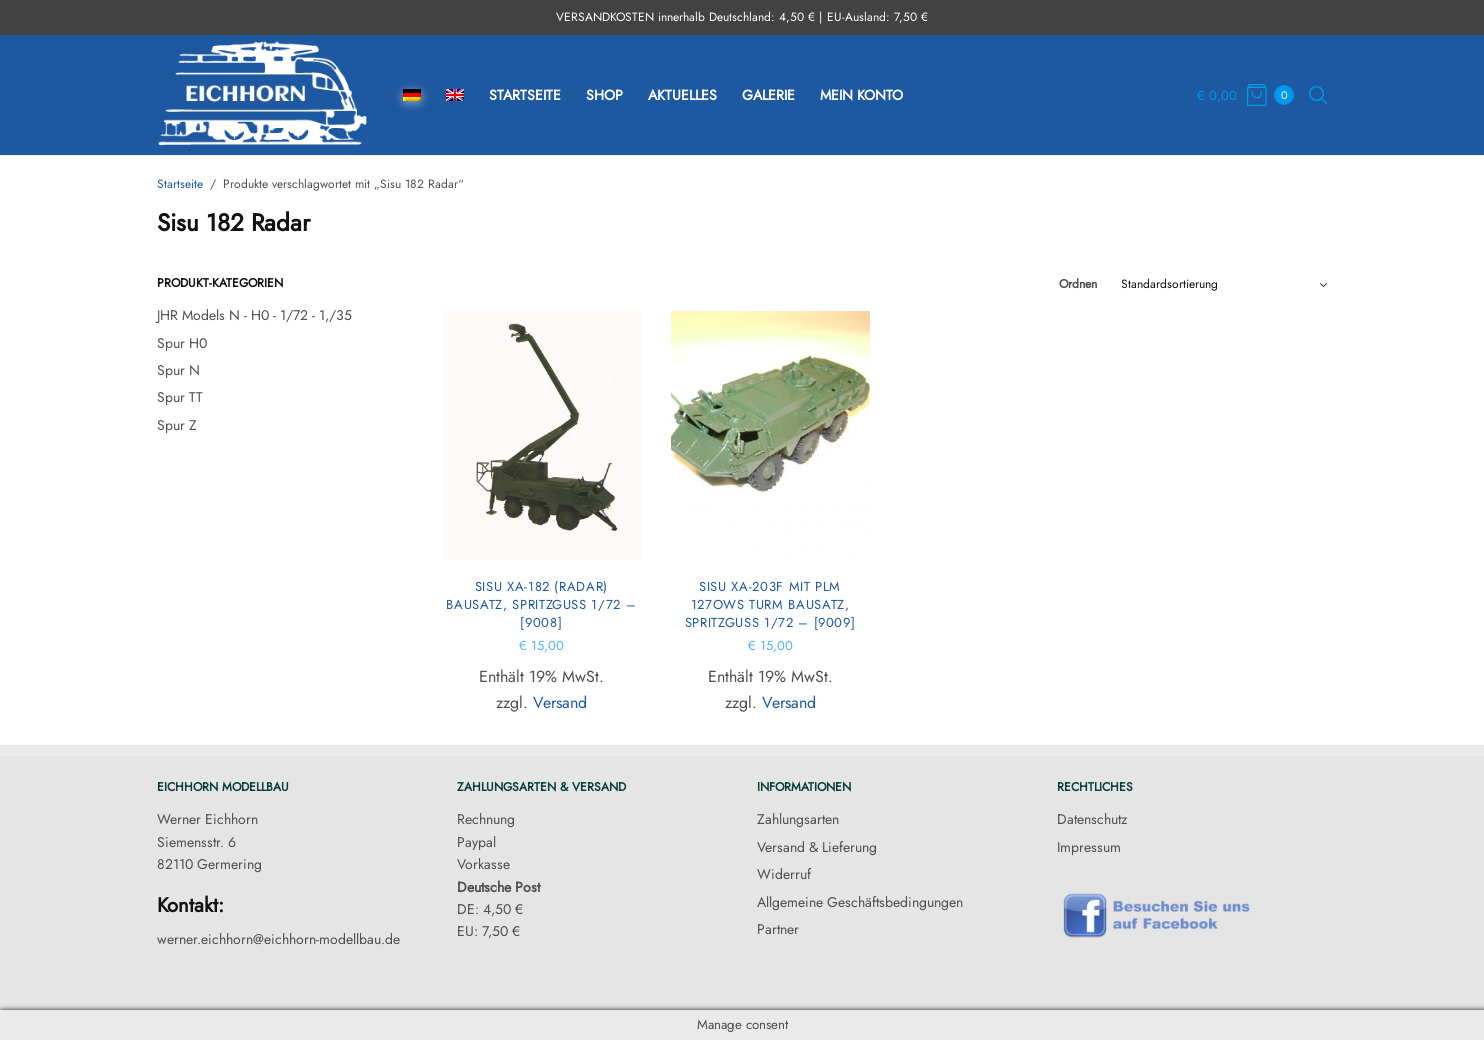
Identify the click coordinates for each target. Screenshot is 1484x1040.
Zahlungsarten (798, 819)
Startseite (525, 95)
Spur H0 (182, 343)
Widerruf (784, 874)
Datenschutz (1092, 819)
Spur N (178, 370)
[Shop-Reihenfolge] (1224, 284)
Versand (560, 702)
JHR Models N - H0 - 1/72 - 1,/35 (254, 315)
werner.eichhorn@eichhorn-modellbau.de (278, 939)
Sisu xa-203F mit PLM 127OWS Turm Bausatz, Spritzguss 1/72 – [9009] (770, 604)
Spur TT (180, 397)
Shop (604, 95)
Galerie (768, 95)
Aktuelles (682, 95)
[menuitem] (412, 95)
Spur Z (177, 425)
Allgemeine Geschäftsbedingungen (860, 902)
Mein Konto (861, 95)
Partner (778, 929)
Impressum (1089, 847)
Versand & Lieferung (817, 847)
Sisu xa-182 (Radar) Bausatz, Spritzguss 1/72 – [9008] (541, 604)
